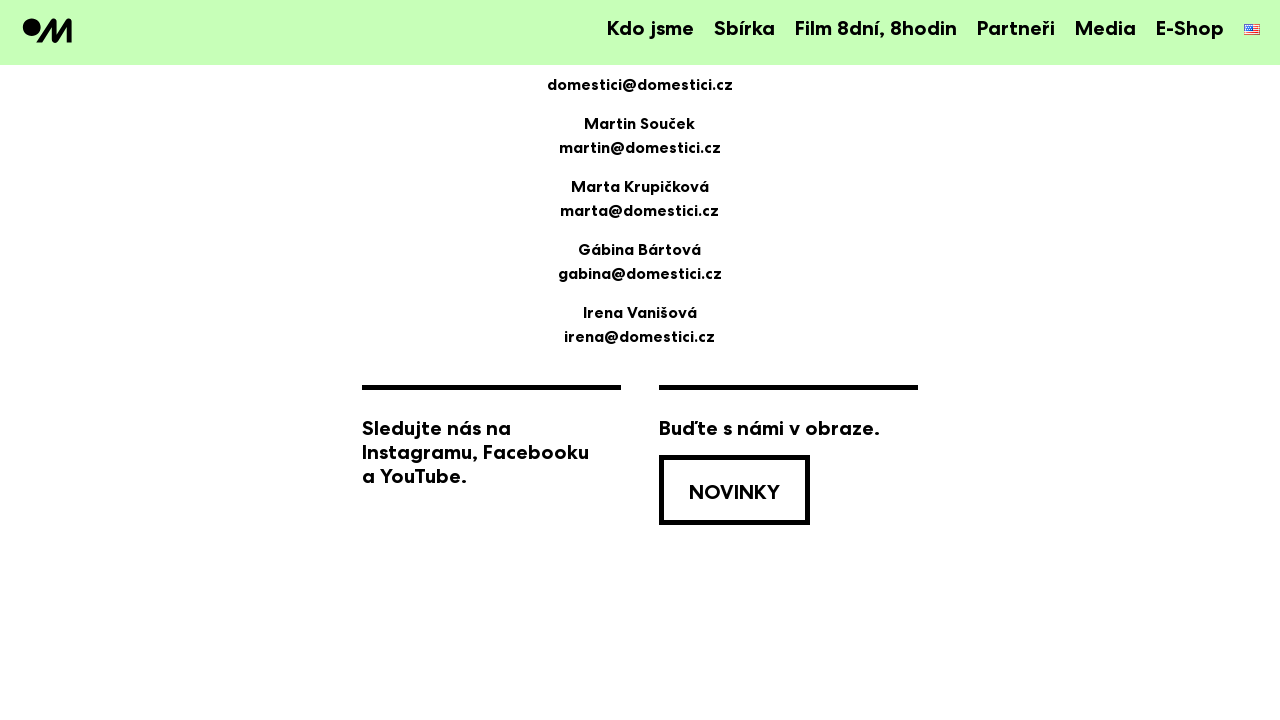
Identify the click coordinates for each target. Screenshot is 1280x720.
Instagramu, (420, 452)
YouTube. (423, 476)
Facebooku (536, 452)
